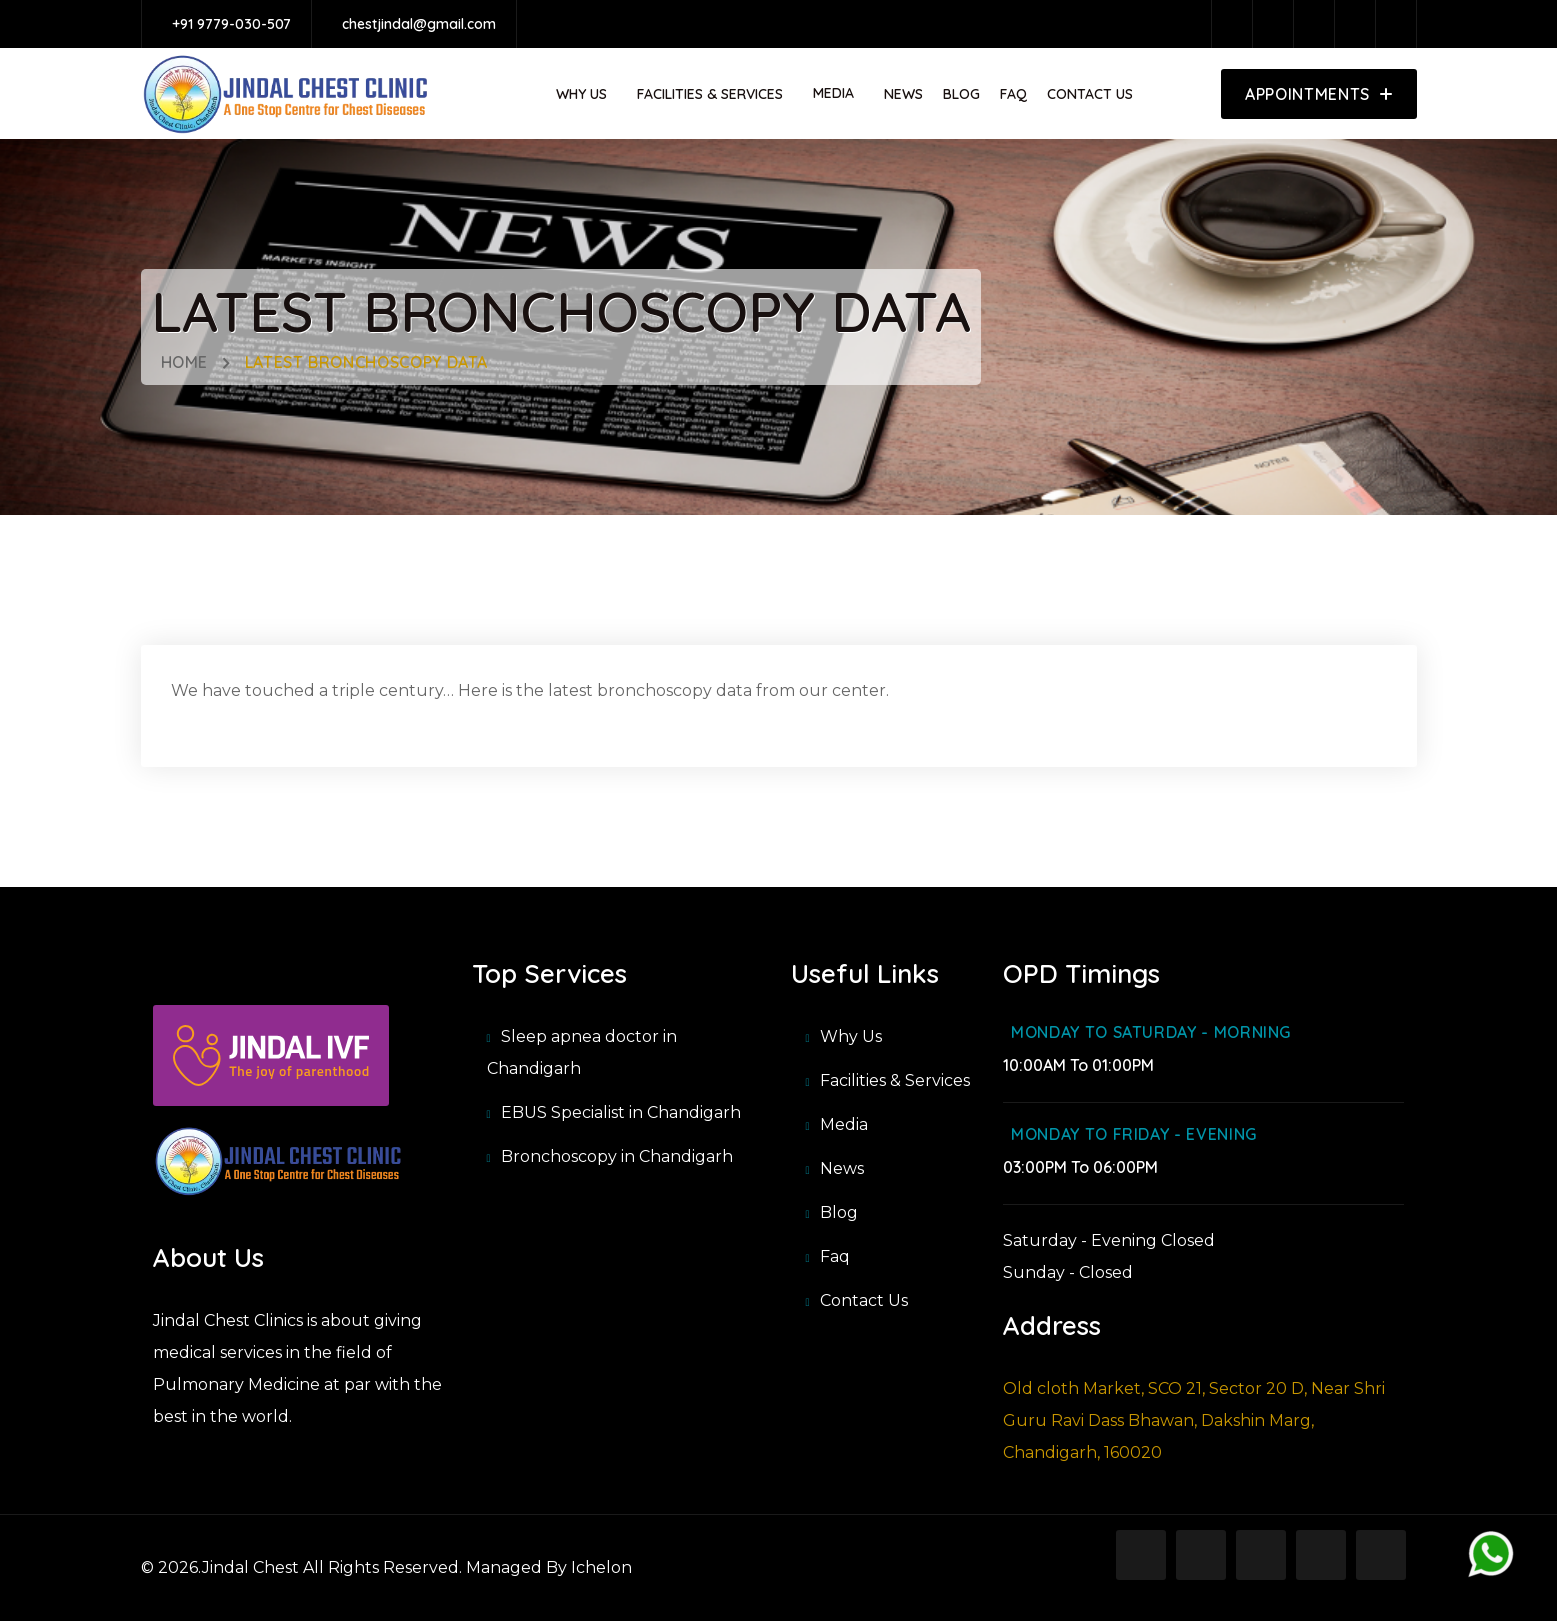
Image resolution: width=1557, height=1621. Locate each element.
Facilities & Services (710, 94)
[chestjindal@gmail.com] (414, 24)
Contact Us (1090, 94)
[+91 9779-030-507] (226, 24)
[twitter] (1319, 24)
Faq (1013, 94)
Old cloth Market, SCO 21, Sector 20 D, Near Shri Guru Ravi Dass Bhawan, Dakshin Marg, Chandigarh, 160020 (1194, 1420)
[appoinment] (1318, 94)
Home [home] (185, 362)
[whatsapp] (1492, 1554)
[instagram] (1278, 24)
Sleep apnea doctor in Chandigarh (582, 1052)
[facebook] (1237, 24)
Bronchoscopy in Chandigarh (617, 1156)
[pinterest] (1360, 24)
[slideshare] (1401, 24)
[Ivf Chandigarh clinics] (271, 1064)
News (903, 94)
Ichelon (599, 1567)
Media (844, 1124)
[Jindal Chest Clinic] (278, 1159)
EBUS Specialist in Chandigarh (621, 1112)
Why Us (581, 94)
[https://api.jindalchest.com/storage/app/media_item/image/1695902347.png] (286, 94)
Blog (961, 94)
